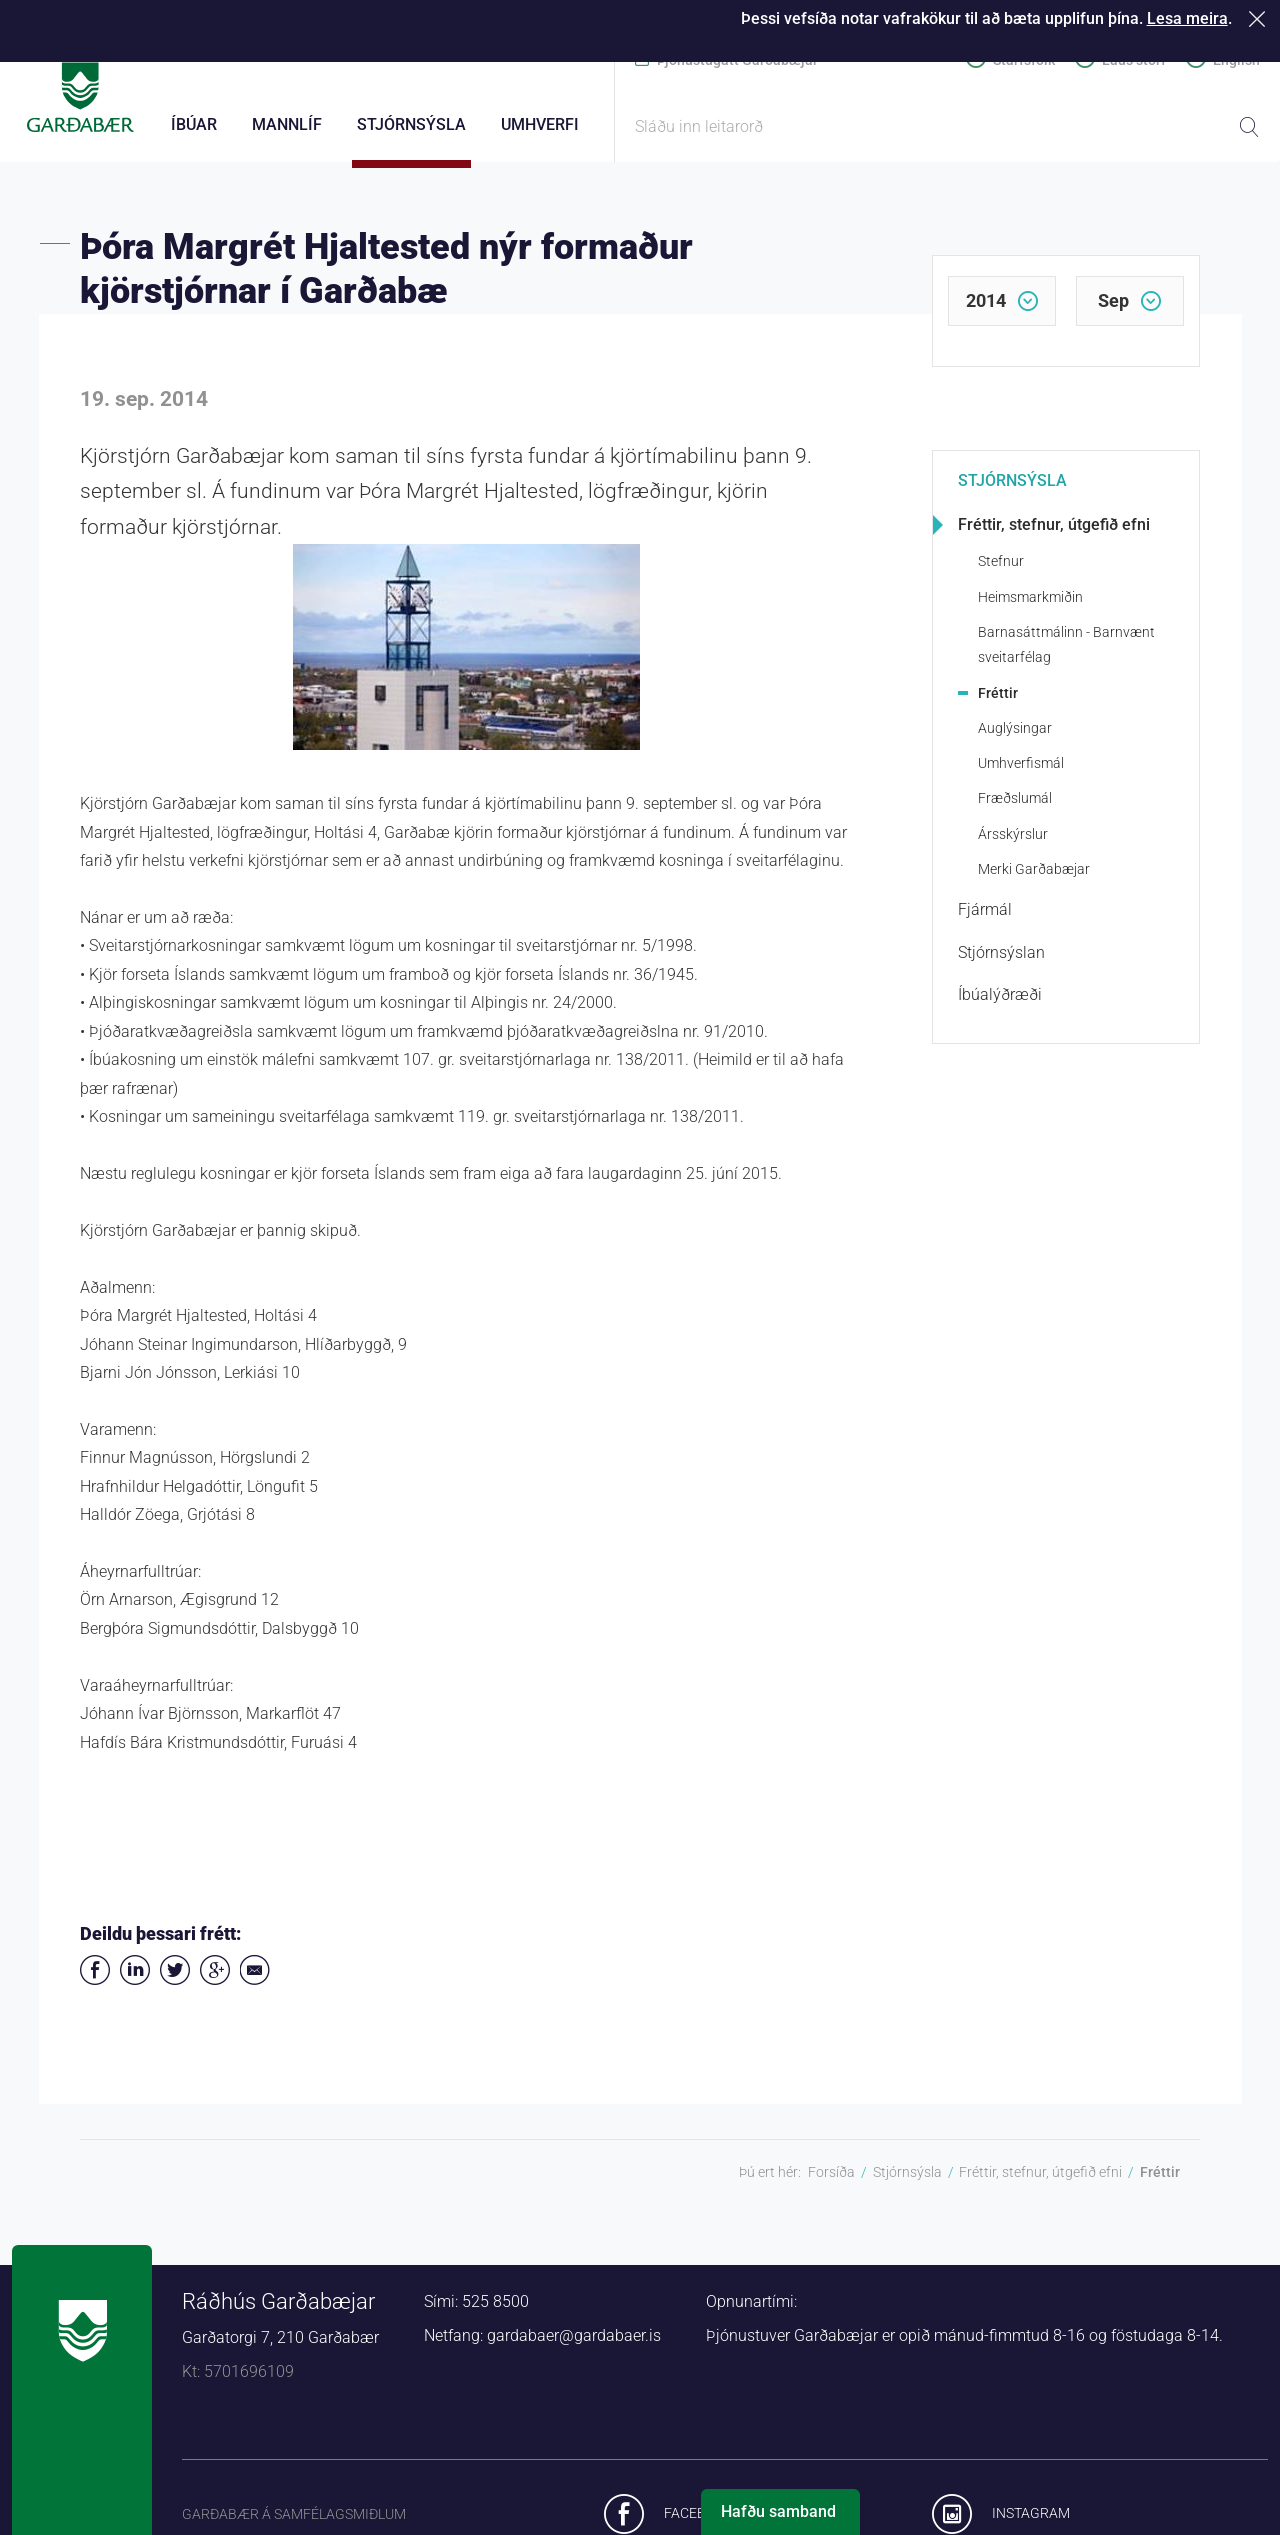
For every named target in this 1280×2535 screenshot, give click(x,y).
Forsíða (831, 2183)
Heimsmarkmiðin (1030, 608)
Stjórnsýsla (1012, 491)
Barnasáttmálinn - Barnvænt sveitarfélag (1066, 655)
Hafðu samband (778, 2511)
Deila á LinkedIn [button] (135, 1981)
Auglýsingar (1015, 739)
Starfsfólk (1024, 60)
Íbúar (194, 124)
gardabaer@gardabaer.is (574, 2346)
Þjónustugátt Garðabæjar (737, 60)
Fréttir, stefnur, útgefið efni (1054, 535)
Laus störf (1134, 60)
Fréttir (998, 704)
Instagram (1031, 2524)
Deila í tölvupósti (255, 1981)
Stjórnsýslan (1001, 963)
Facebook (698, 2524)
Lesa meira (1187, 18)
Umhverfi (540, 124)
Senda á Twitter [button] (175, 1981)
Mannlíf (287, 124)
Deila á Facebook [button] (95, 1981)
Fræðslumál (1015, 809)
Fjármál (985, 920)
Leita (1249, 127)
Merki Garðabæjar (1034, 880)
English (1236, 60)
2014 (986, 311)
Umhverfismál (1021, 774)
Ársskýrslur (1013, 845)
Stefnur (1001, 572)
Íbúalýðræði (1000, 1005)
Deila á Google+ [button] (215, 1981)
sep (1113, 311)
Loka (1260, 18)
